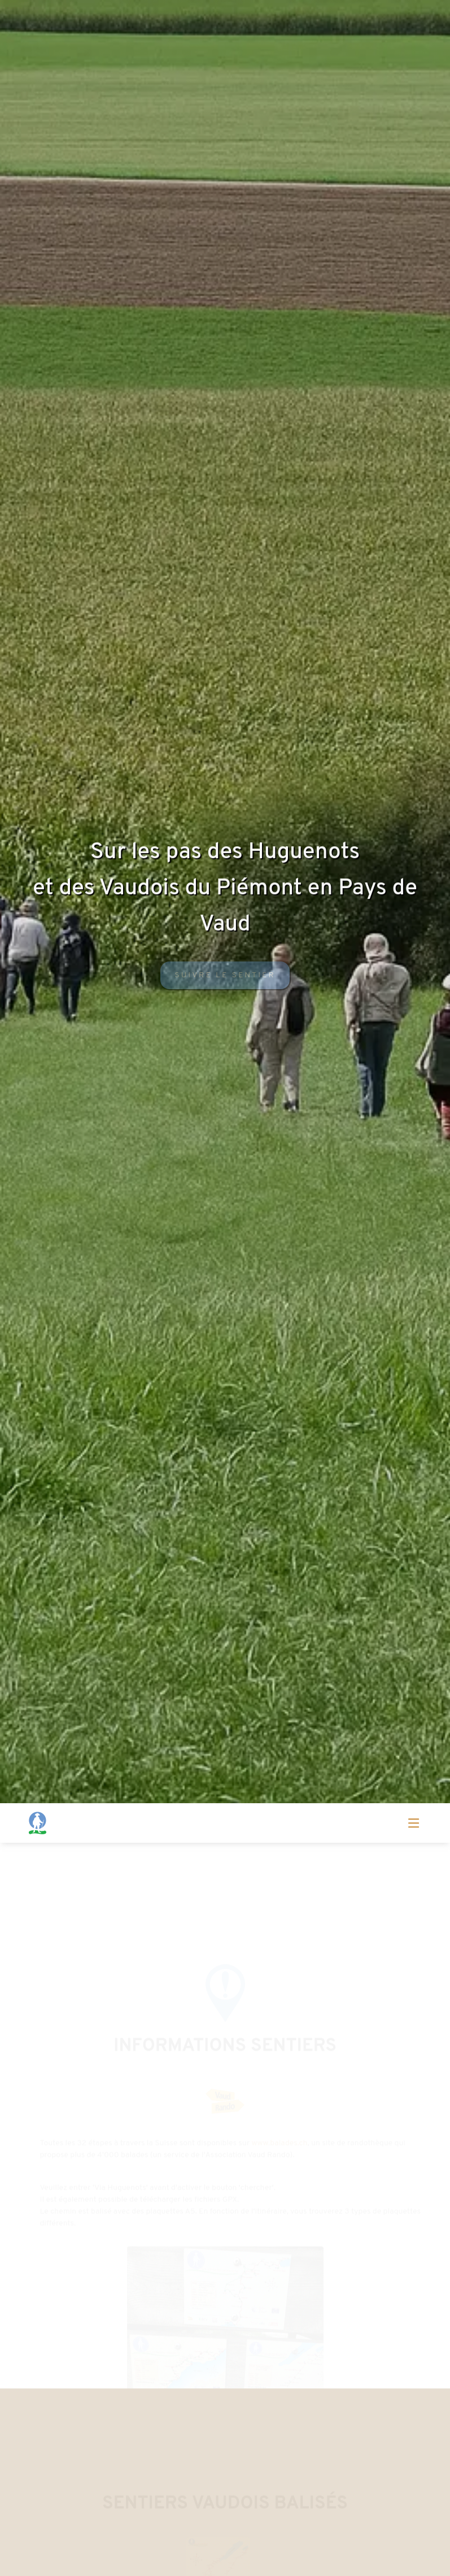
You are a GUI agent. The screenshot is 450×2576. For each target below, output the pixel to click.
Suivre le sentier (224, 979)
